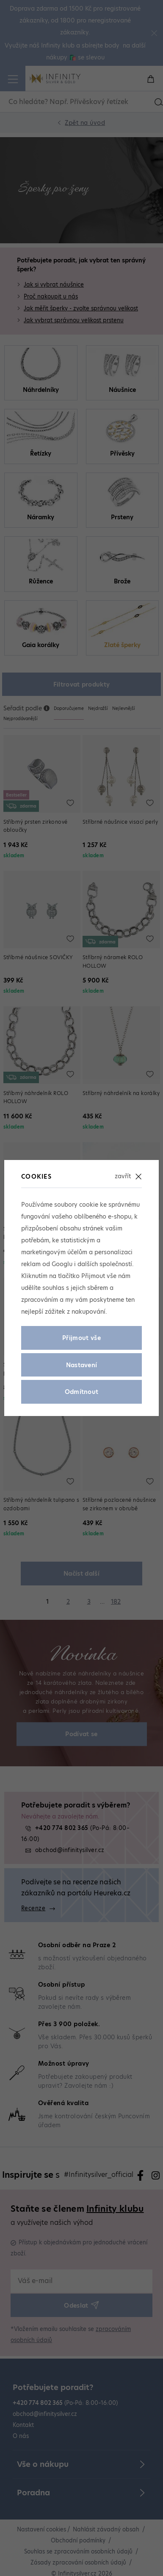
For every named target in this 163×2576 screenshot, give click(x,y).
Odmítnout (82, 1392)
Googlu (62, 1264)
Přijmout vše (81, 1338)
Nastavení (81, 1365)
